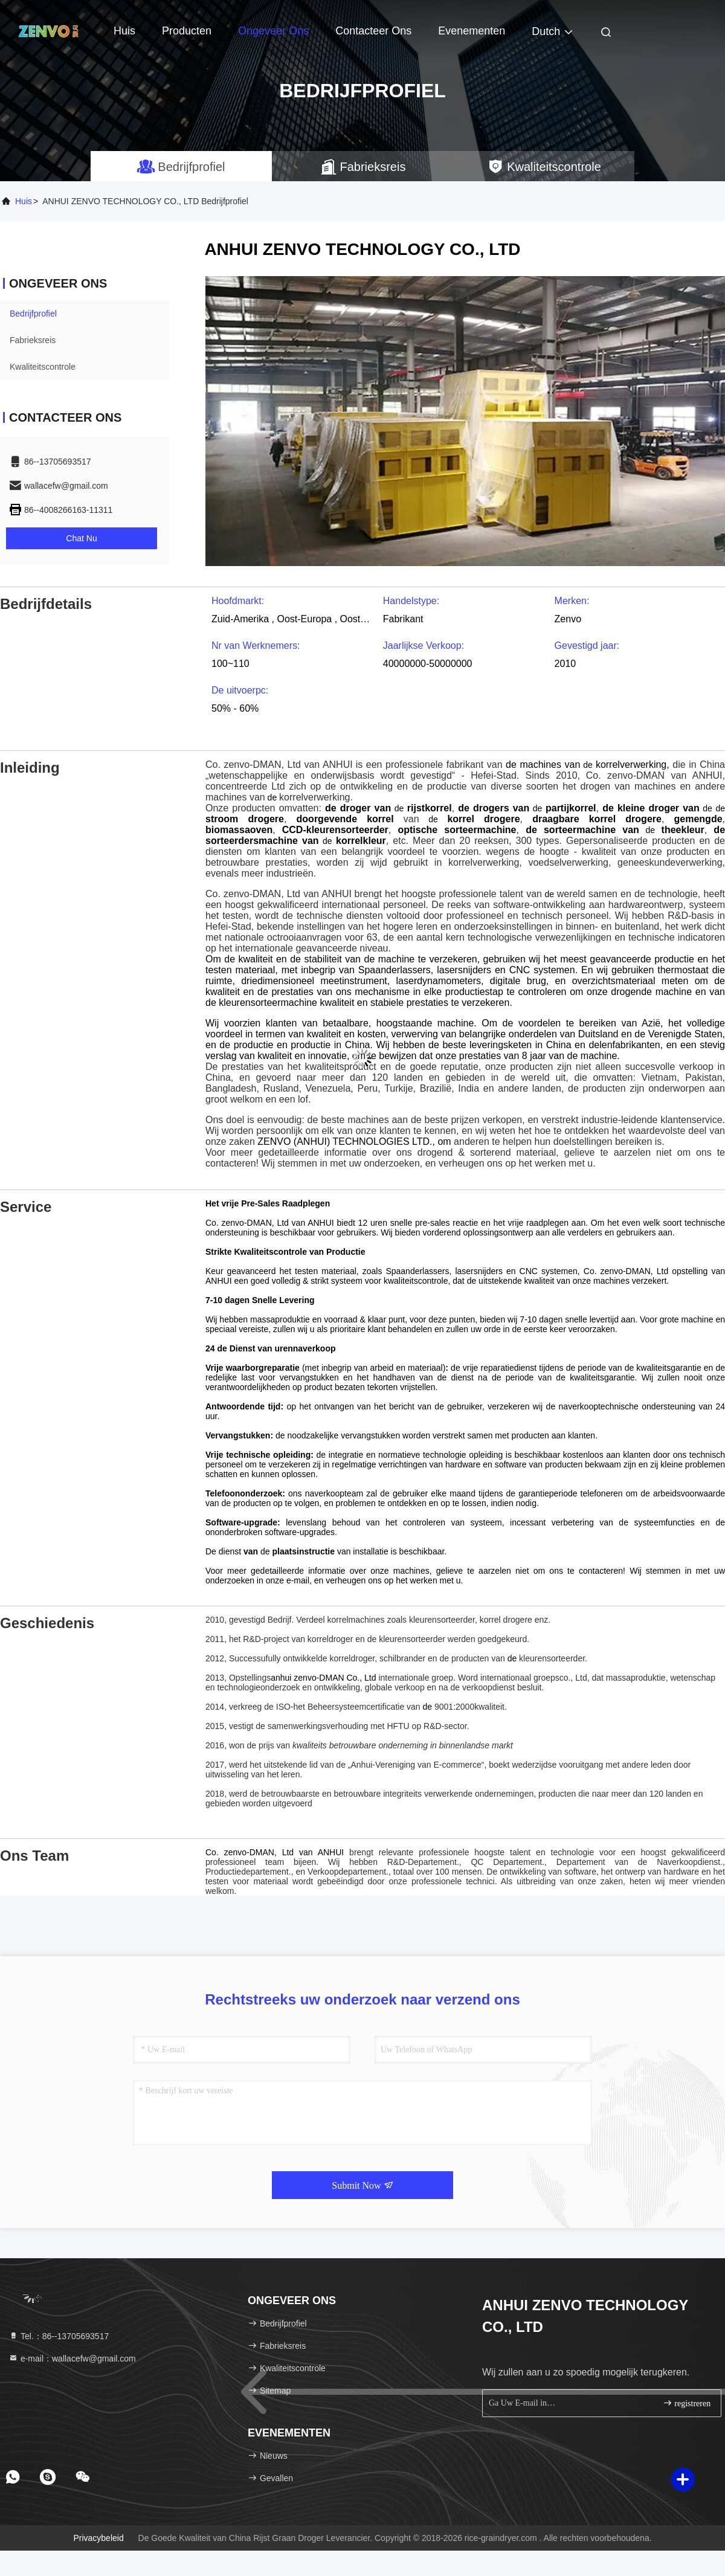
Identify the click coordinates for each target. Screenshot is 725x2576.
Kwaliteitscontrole (43, 367)
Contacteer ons (373, 31)
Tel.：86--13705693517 (58, 2336)
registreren (686, 2403)
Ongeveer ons (273, 31)
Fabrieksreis (33, 340)
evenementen (471, 31)
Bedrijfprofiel (33, 313)
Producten (186, 31)
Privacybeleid (98, 2538)
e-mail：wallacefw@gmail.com (72, 2358)
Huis (124, 31)
